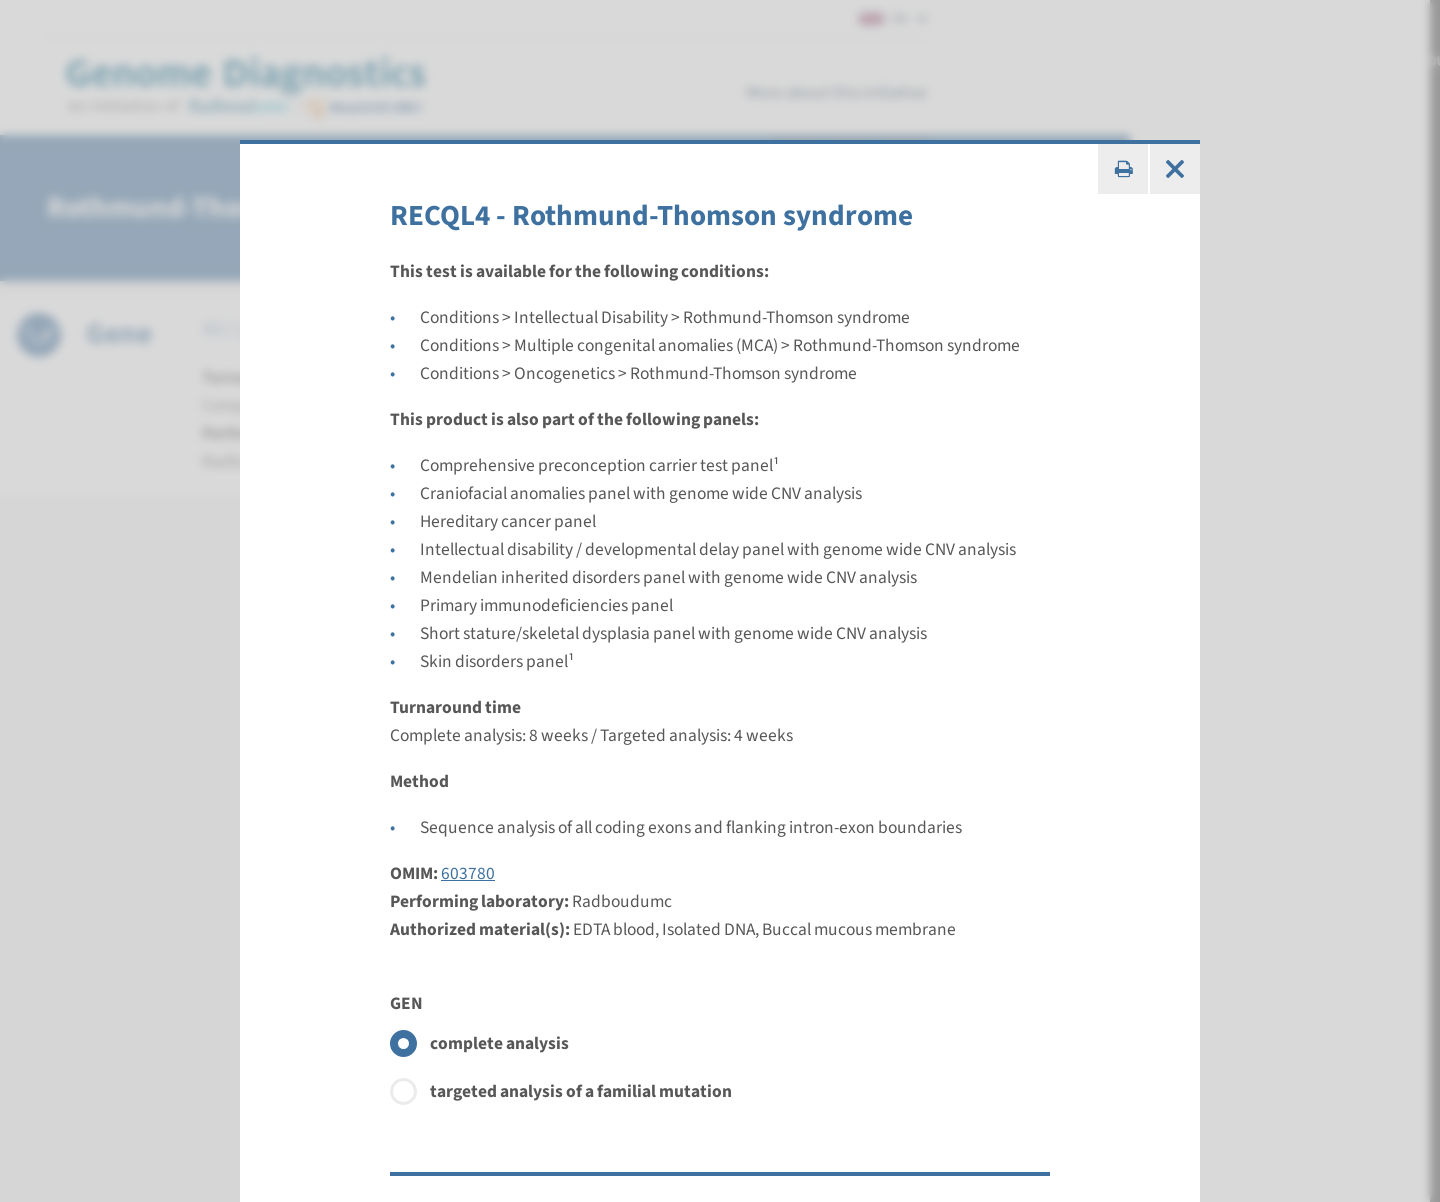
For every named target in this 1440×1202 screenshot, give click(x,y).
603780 (468, 873)
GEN (406, 1003)
